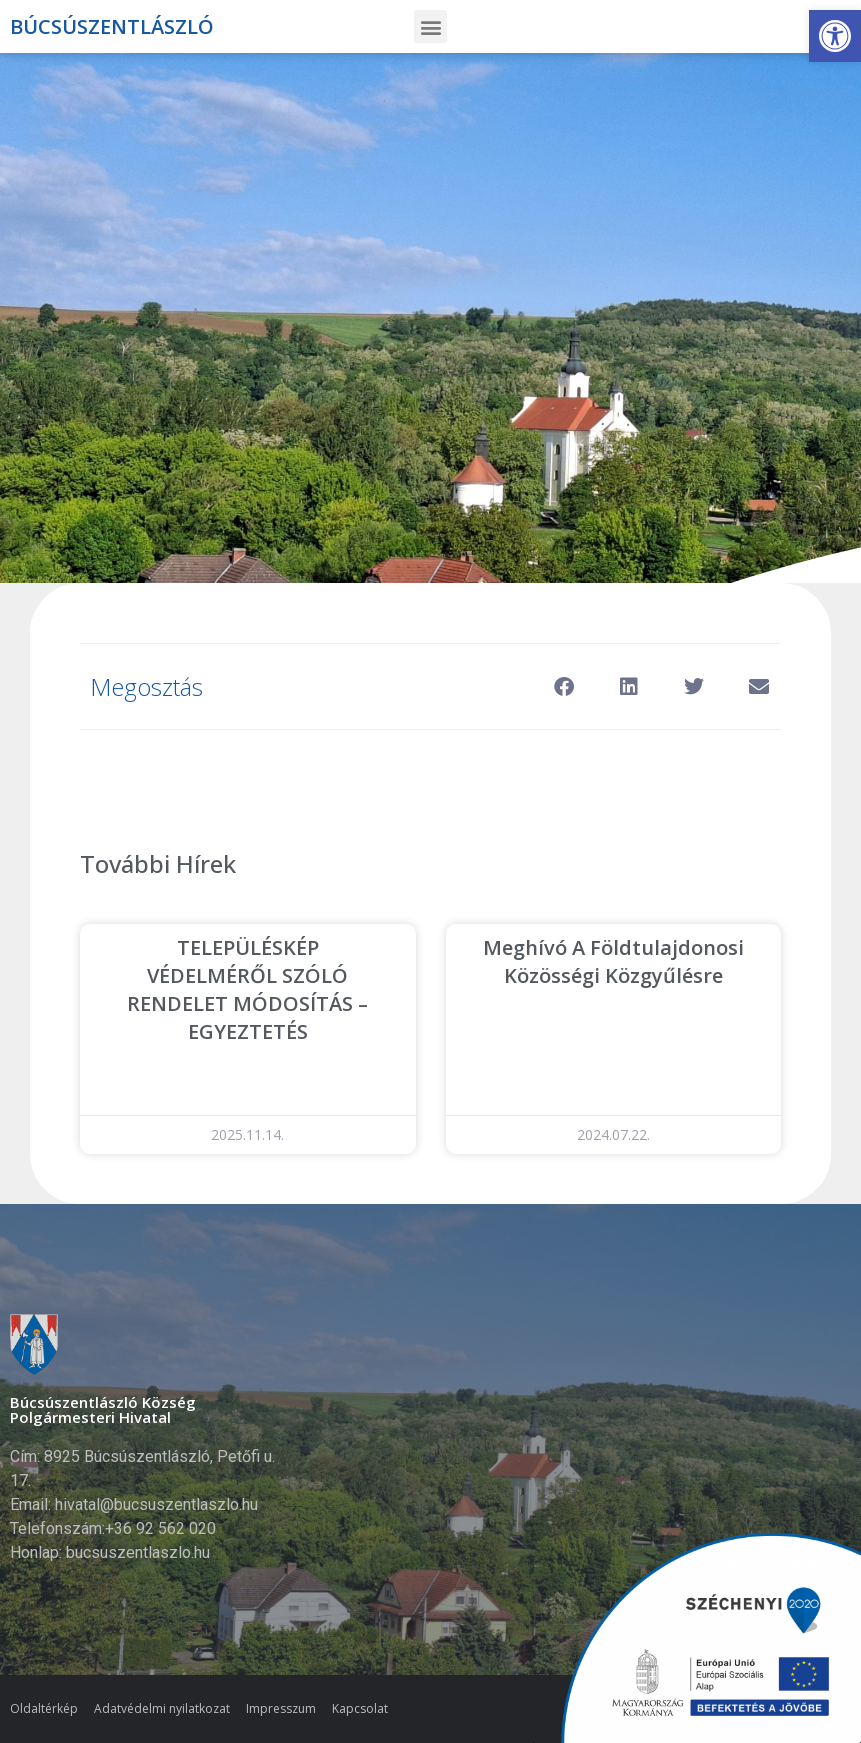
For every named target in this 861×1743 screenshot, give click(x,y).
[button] (835, 36)
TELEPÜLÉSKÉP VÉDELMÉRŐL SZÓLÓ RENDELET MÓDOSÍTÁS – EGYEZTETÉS (247, 989)
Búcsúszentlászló (112, 26)
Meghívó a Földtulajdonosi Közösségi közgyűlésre (613, 961)
